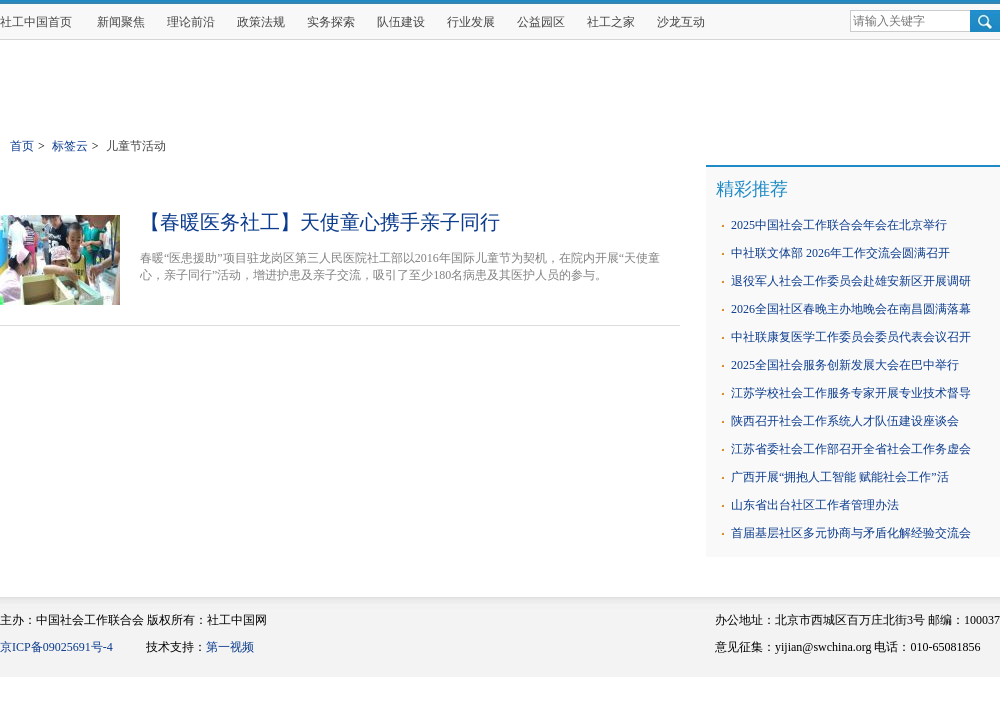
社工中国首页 (36, 22)
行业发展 (471, 22)
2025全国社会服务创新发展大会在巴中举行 (845, 365)
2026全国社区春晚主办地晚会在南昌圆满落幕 (851, 309)
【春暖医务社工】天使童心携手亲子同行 (320, 222)
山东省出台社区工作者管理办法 (815, 505)
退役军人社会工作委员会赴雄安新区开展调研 (851, 281)
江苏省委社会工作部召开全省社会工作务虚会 (851, 449)
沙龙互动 (681, 22)
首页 (22, 146)
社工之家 (611, 22)
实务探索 (331, 22)
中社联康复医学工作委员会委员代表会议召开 (851, 337)
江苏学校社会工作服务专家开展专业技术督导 (851, 393)
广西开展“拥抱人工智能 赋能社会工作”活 (840, 477)
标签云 (70, 146)
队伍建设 (401, 22)
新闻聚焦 (121, 22)
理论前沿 (191, 22)
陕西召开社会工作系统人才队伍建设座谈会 (845, 421)
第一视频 (230, 647)
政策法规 (261, 22)
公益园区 (541, 22)
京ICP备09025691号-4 (56, 647)
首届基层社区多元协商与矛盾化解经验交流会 (851, 533)
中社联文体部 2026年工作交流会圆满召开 (840, 253)
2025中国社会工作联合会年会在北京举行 (839, 225)
